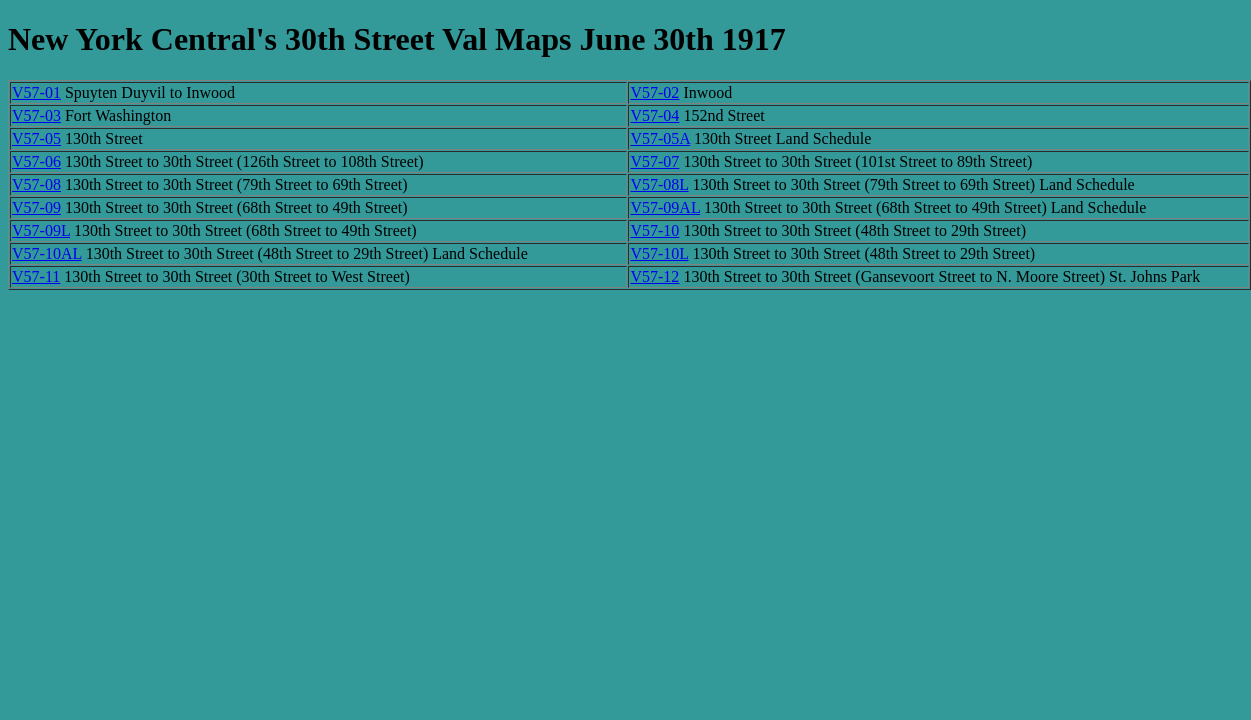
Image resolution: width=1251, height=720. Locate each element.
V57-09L (41, 230)
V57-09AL (665, 207)
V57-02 (654, 92)
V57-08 (36, 184)
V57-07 (654, 161)
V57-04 (654, 115)
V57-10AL (47, 253)
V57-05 (36, 138)
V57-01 (36, 92)
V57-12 (654, 276)
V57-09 (36, 207)
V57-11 (36, 276)
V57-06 (36, 161)
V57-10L (659, 253)
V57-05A (660, 138)
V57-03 (36, 115)
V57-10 (654, 230)
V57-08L (659, 184)
